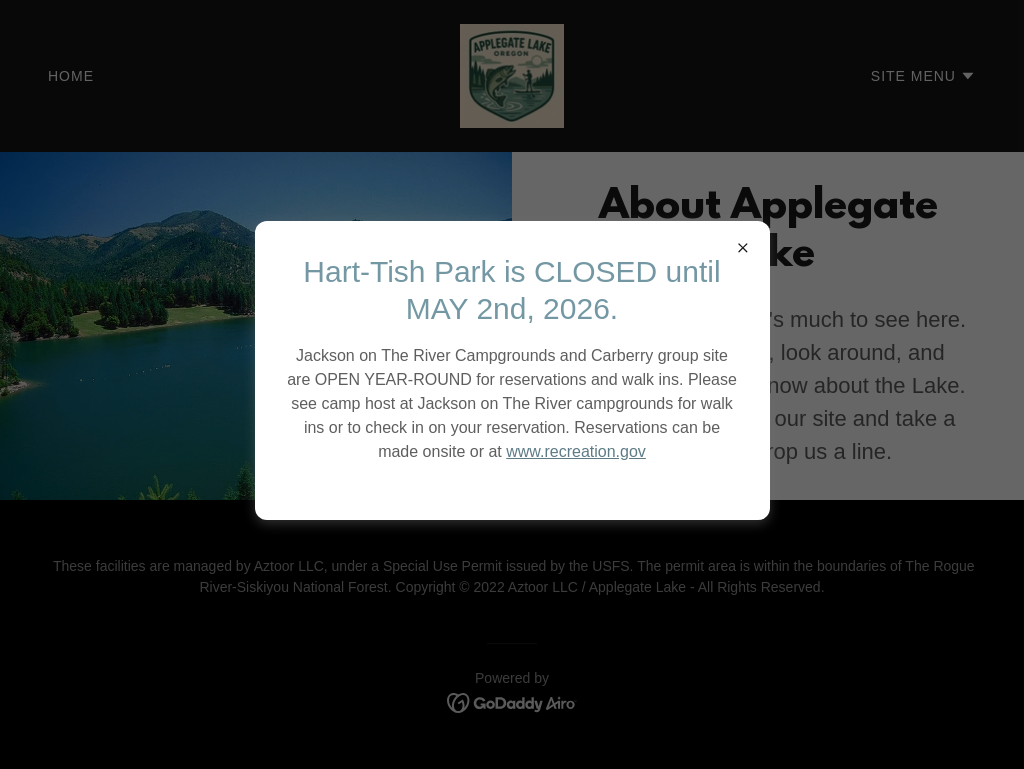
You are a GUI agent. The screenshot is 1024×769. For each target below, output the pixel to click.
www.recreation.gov (576, 451)
